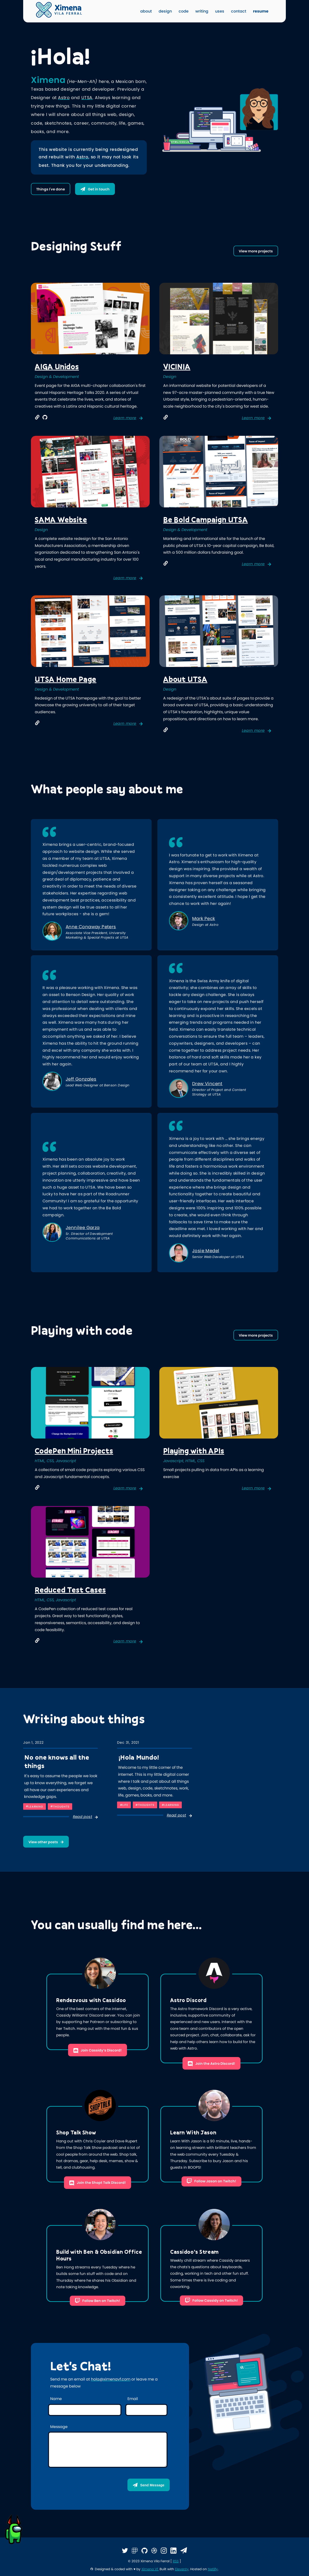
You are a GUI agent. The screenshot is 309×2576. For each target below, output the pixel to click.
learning (35, 1806)
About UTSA (185, 679)
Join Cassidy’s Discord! (101, 2050)
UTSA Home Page (65, 679)
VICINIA (176, 366)
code (184, 11)
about (146, 11)
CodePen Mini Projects (74, 1451)
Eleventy (182, 2563)
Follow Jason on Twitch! (215, 2181)
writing (201, 11)
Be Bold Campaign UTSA (205, 520)
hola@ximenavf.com (110, 2379)
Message (109, 2446)
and (75, 98)
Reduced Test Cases (70, 1590)
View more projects (256, 251)
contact (238, 11)
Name (85, 2406)
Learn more (124, 418)
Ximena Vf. (150, 2563)
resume (260, 11)
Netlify (213, 2563)
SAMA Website (61, 520)
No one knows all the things (56, 1761)
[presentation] (87, 2484)
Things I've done (50, 189)
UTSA (86, 98)
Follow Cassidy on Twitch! (215, 2300)
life (125, 1805)
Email (147, 2406)
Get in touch (99, 189)
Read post (57, 1816)
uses (219, 11)
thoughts (61, 1806)
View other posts (43, 1841)
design (165, 11)
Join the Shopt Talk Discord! (101, 2182)
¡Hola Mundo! (139, 1757)
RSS (176, 2555)
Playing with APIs (193, 1451)
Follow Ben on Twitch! (101, 2300)
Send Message (152, 2485)
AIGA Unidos (57, 366)
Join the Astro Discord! (215, 2063)
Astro (64, 98)
